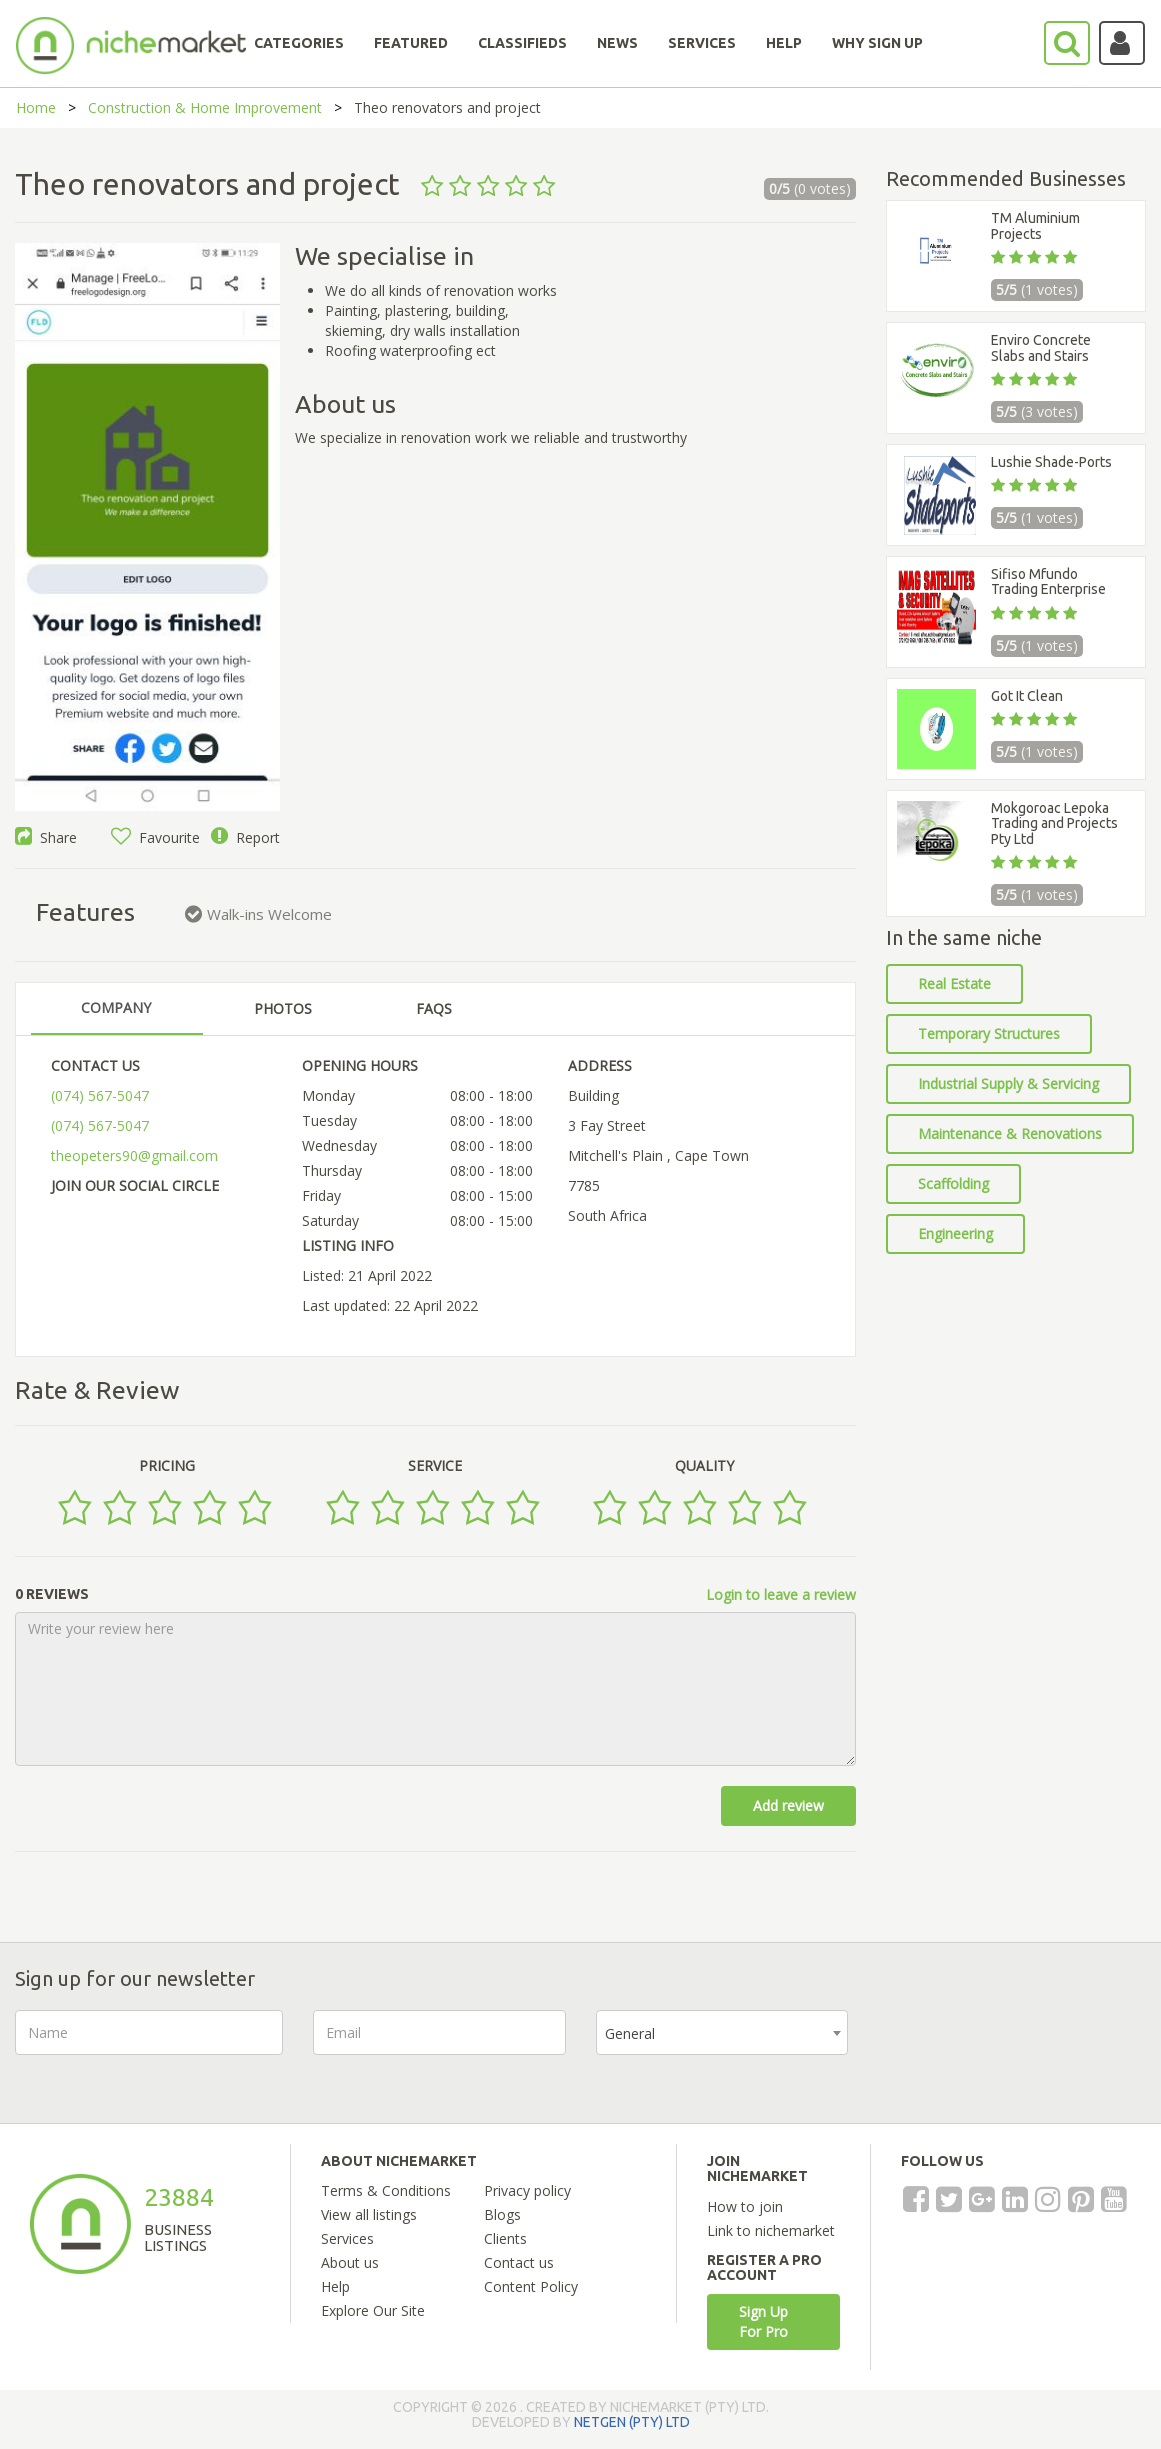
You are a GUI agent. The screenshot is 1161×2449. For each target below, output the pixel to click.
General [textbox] (630, 2033)
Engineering (955, 1233)
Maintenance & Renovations (1010, 1133)
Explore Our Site (373, 2310)
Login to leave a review (781, 1594)
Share (46, 837)
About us (350, 2262)
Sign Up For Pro (763, 2321)
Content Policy (531, 2286)
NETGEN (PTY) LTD (632, 2422)
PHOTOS (283, 1008)
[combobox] (722, 2032)
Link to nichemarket (771, 2230)
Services (347, 2238)
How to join (745, 2206)
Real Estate (954, 983)
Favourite (155, 837)
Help (335, 2286)
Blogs (502, 2214)
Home (36, 107)
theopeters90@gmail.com (134, 1155)
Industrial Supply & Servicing (1008, 1083)
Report (245, 837)
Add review (788, 1805)
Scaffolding (953, 1183)
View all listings (369, 2214)
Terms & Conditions (386, 2190)
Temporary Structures (989, 1033)
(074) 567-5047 (100, 1095)
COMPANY (116, 1007)
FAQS (434, 1008)
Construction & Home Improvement (205, 107)
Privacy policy (527, 2190)
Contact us (519, 2262)
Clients (505, 2238)
